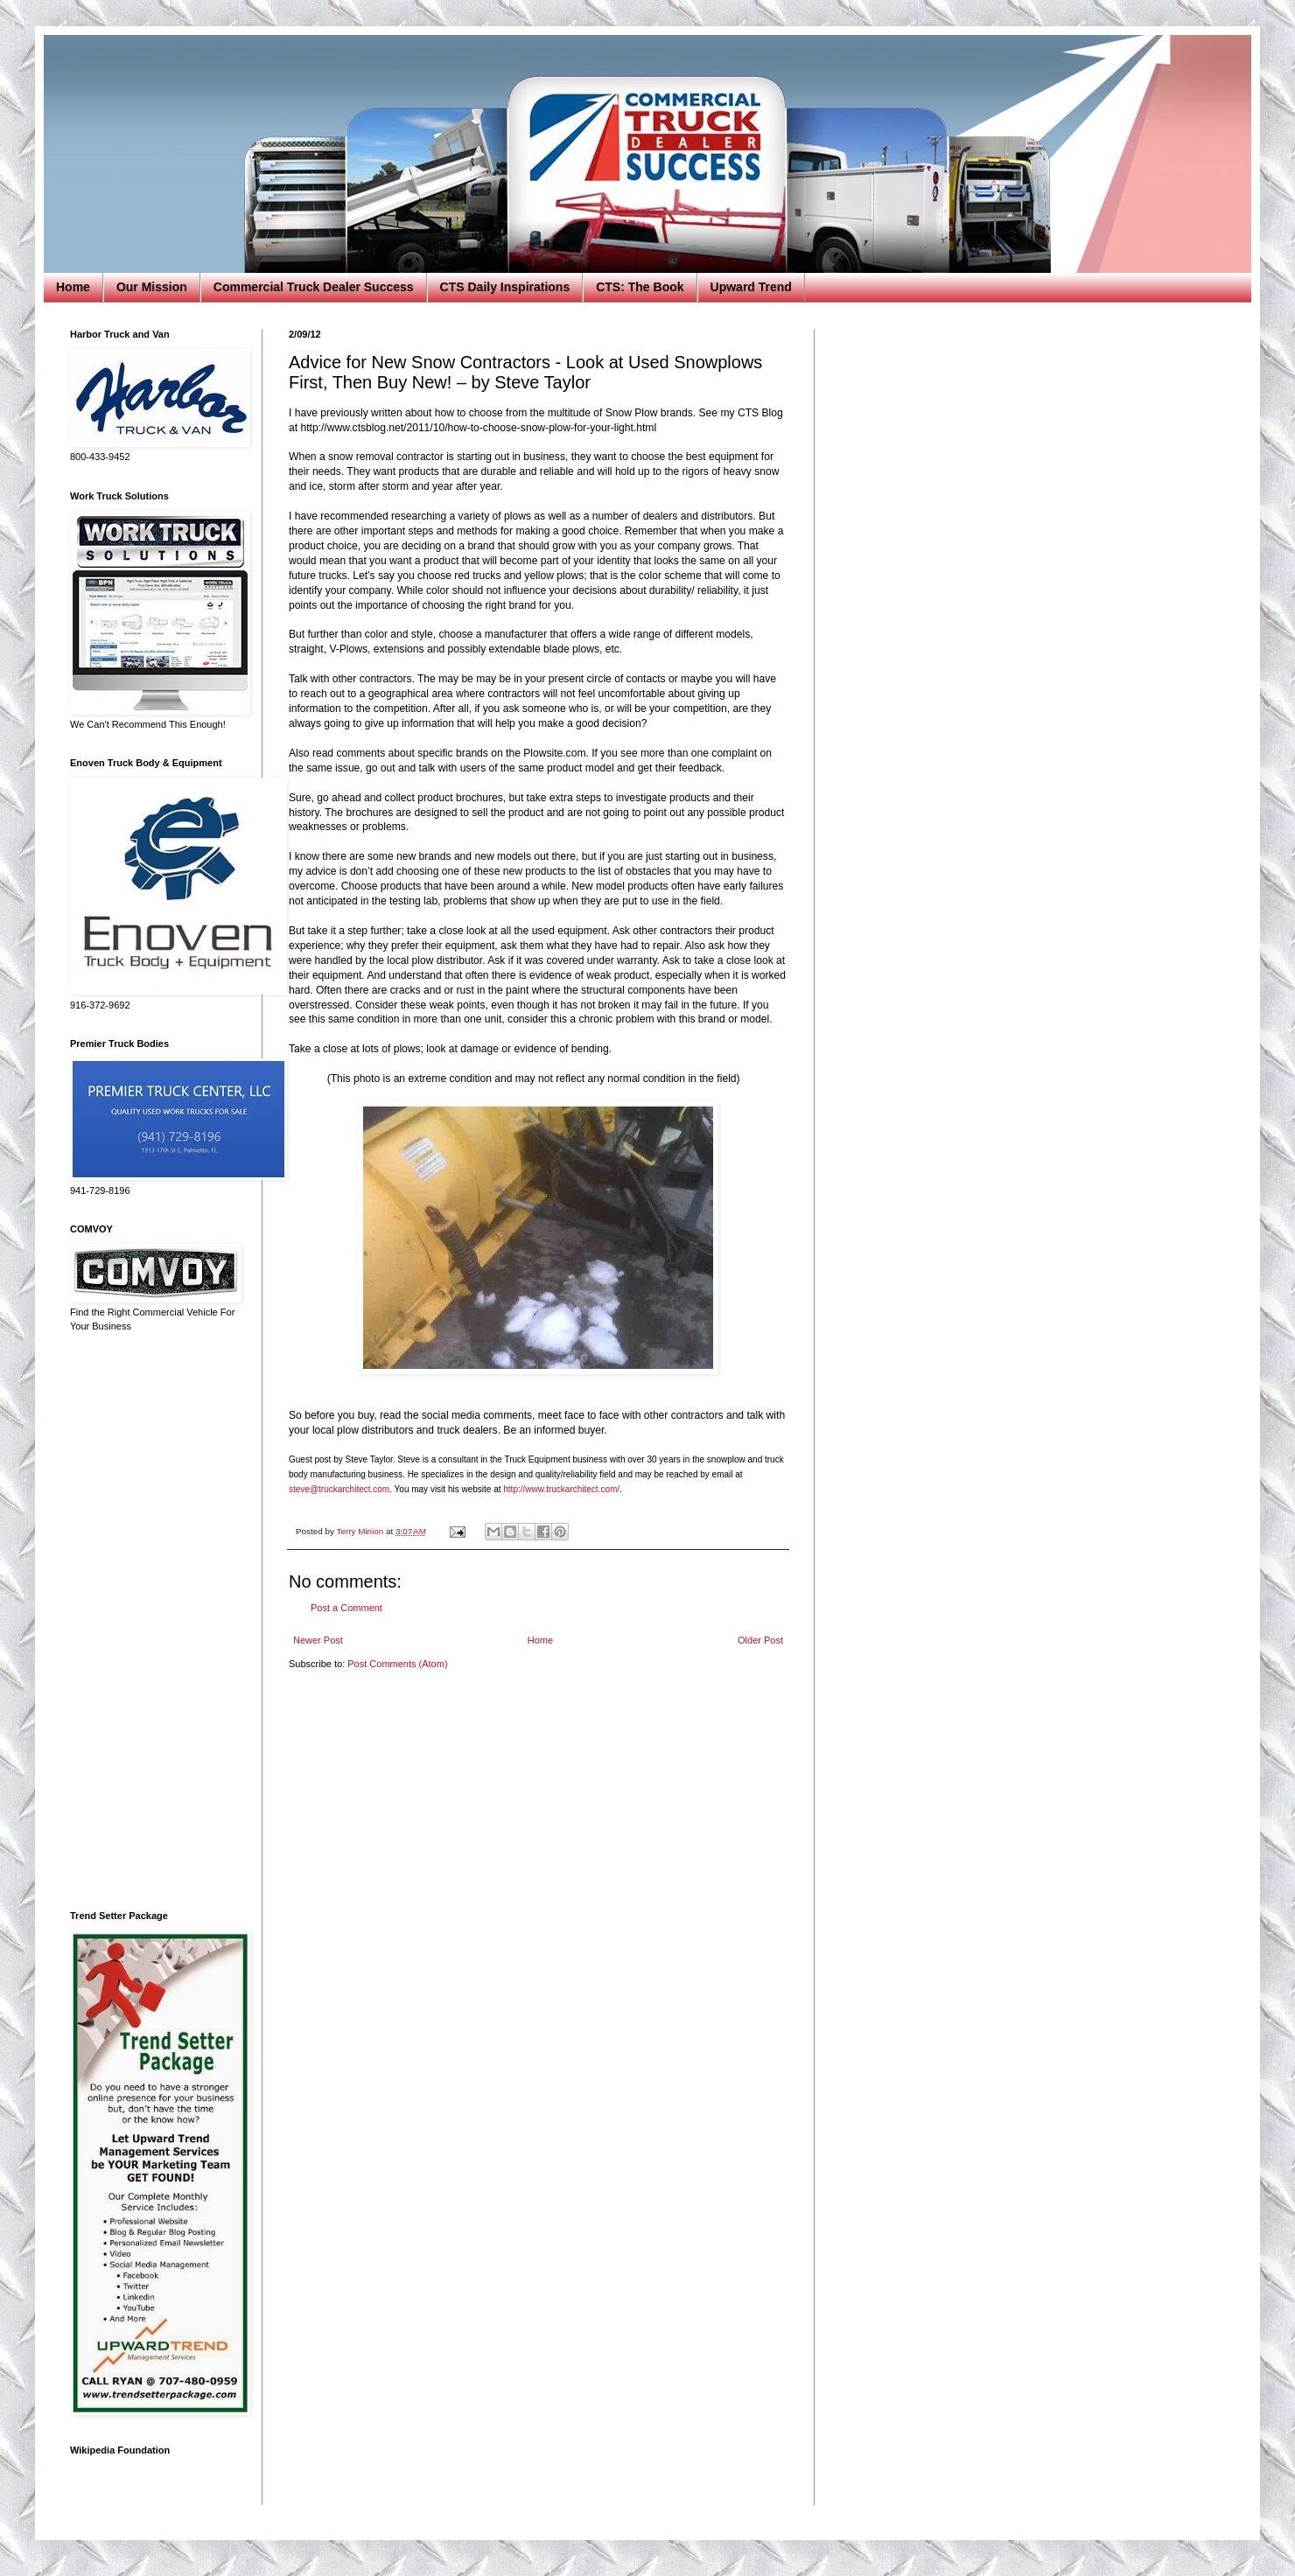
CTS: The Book (639, 287)
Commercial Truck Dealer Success (314, 287)
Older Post (760, 1640)
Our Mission (151, 287)
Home (73, 287)
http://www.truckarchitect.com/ (561, 1489)
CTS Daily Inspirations (505, 287)
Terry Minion (361, 1531)
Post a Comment (346, 1607)
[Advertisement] (153, 1621)
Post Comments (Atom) (397, 1663)
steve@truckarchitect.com (339, 1489)
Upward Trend (751, 287)
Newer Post (318, 1640)
